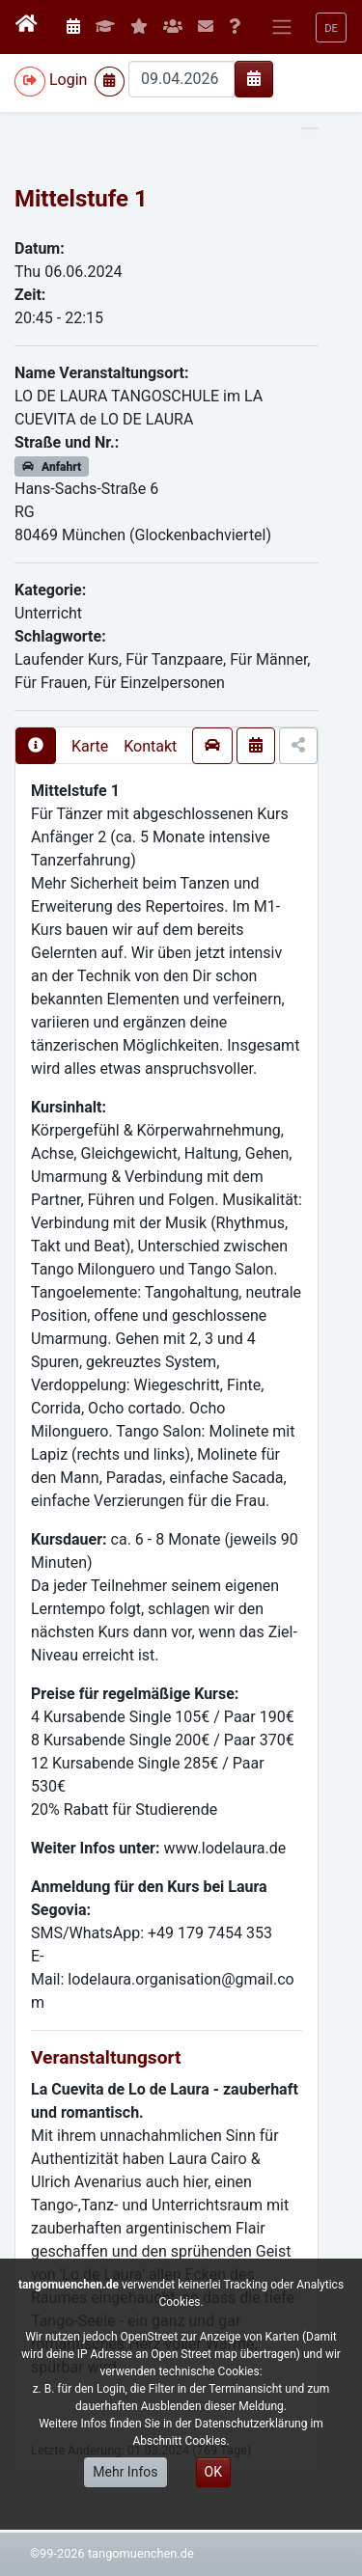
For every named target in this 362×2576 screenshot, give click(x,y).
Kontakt (150, 746)
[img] (254, 78)
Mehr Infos (125, 2472)
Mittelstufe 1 (81, 198)
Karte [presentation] (89, 746)
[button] (331, 27)
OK (213, 2472)
